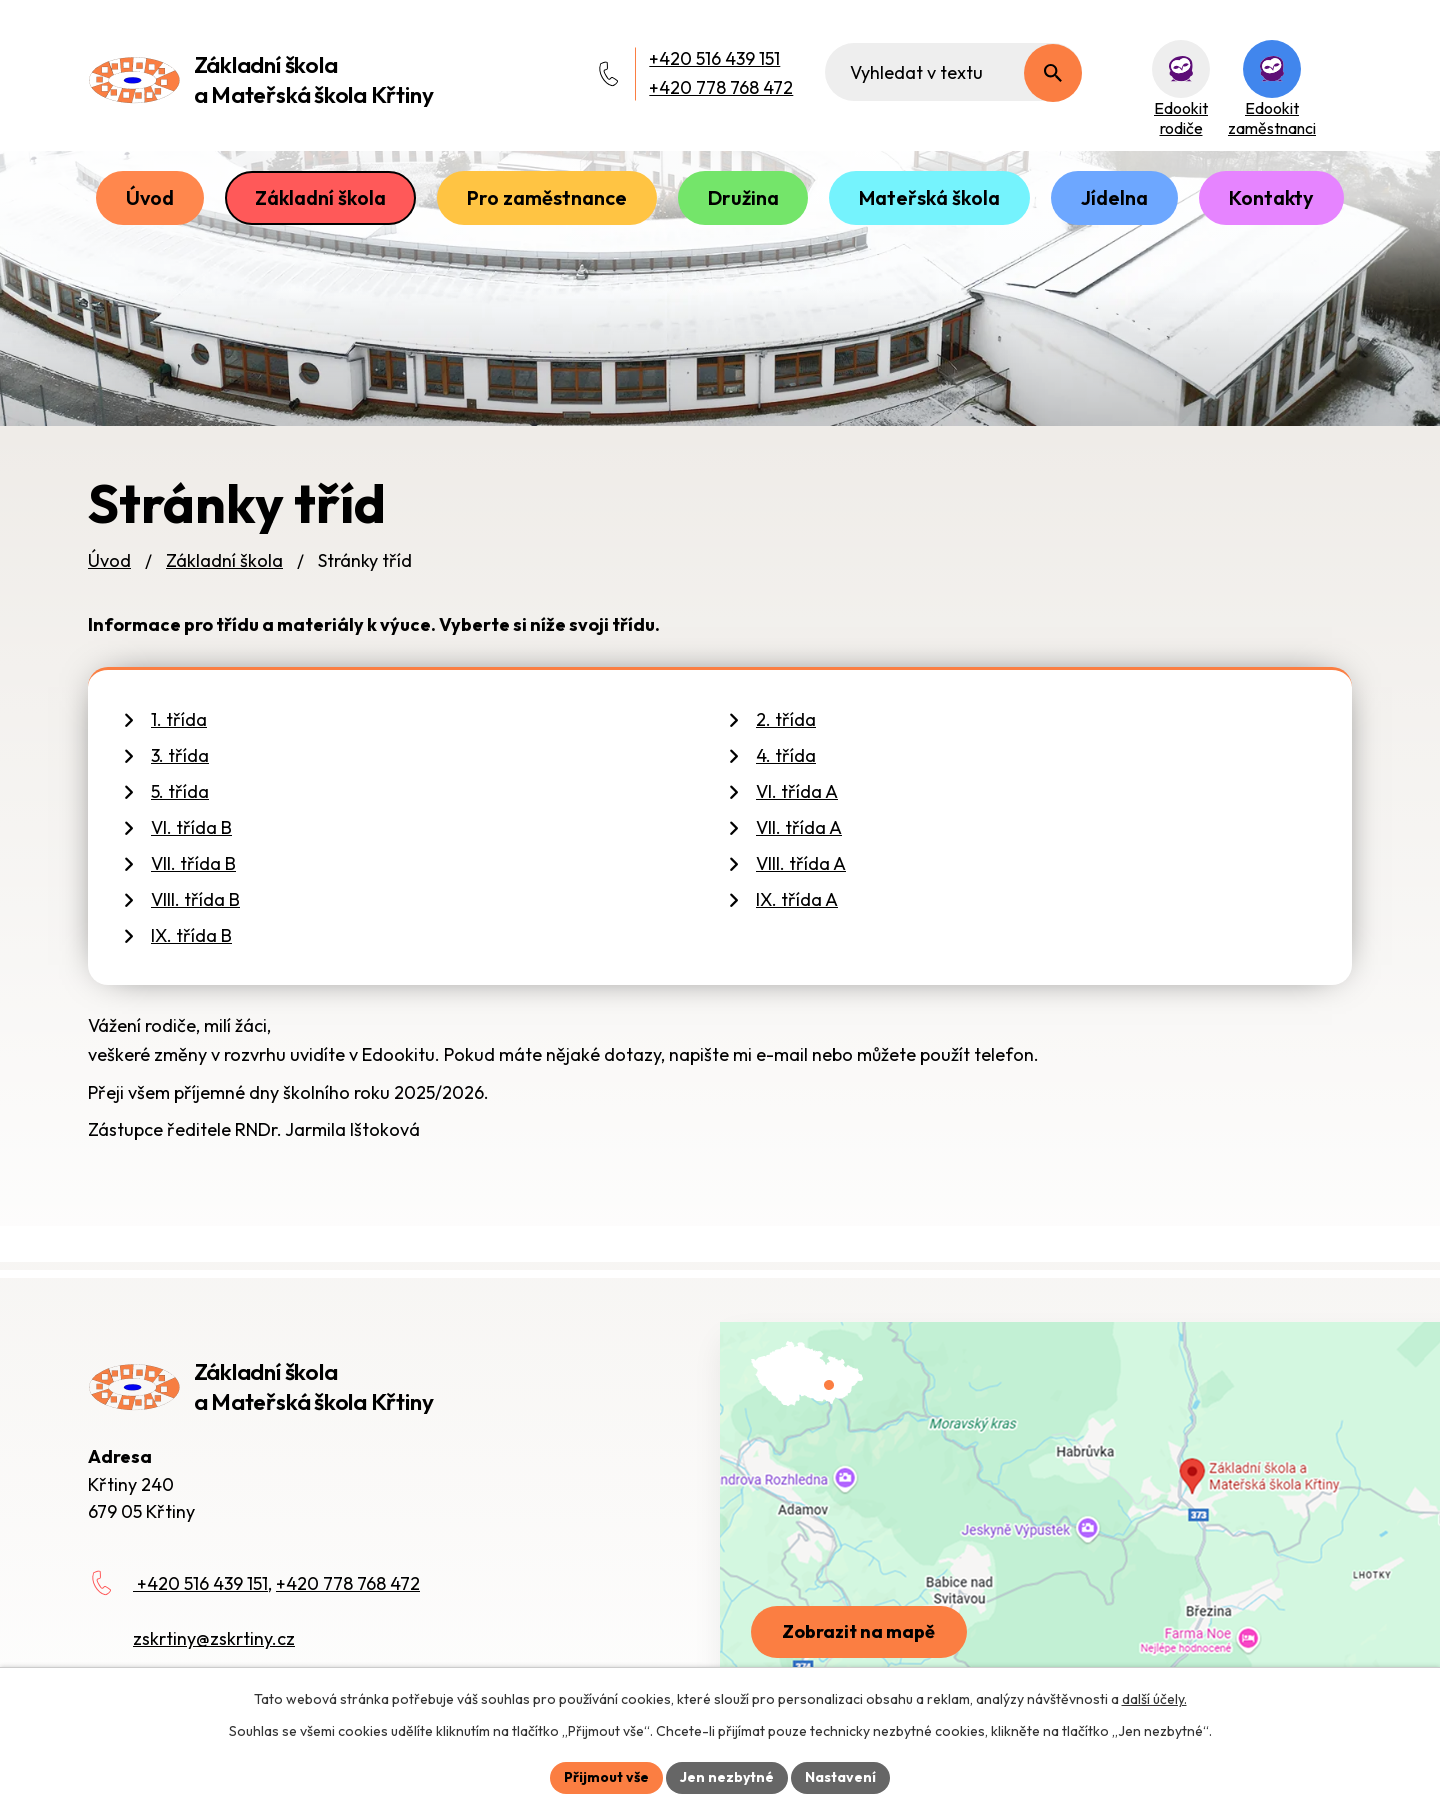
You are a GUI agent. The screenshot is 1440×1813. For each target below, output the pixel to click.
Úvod (150, 197)
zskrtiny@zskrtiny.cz (214, 1638)
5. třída (180, 791)
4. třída (786, 755)
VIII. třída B (195, 899)
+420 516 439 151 (714, 58)
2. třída (786, 719)
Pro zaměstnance (547, 197)
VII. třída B (193, 863)
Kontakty (1271, 197)
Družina (743, 197)
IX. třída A (797, 899)
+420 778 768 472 (721, 87)
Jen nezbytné (727, 1777)
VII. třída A (799, 827)
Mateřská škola (929, 197)
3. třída (180, 755)
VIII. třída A (801, 863)
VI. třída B (191, 827)
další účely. (1154, 1699)
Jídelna (1114, 197)
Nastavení (840, 1777)
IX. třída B (191, 935)
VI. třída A (797, 791)
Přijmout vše (606, 1777)
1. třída (179, 719)
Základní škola (320, 197)
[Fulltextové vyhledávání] (953, 72)
